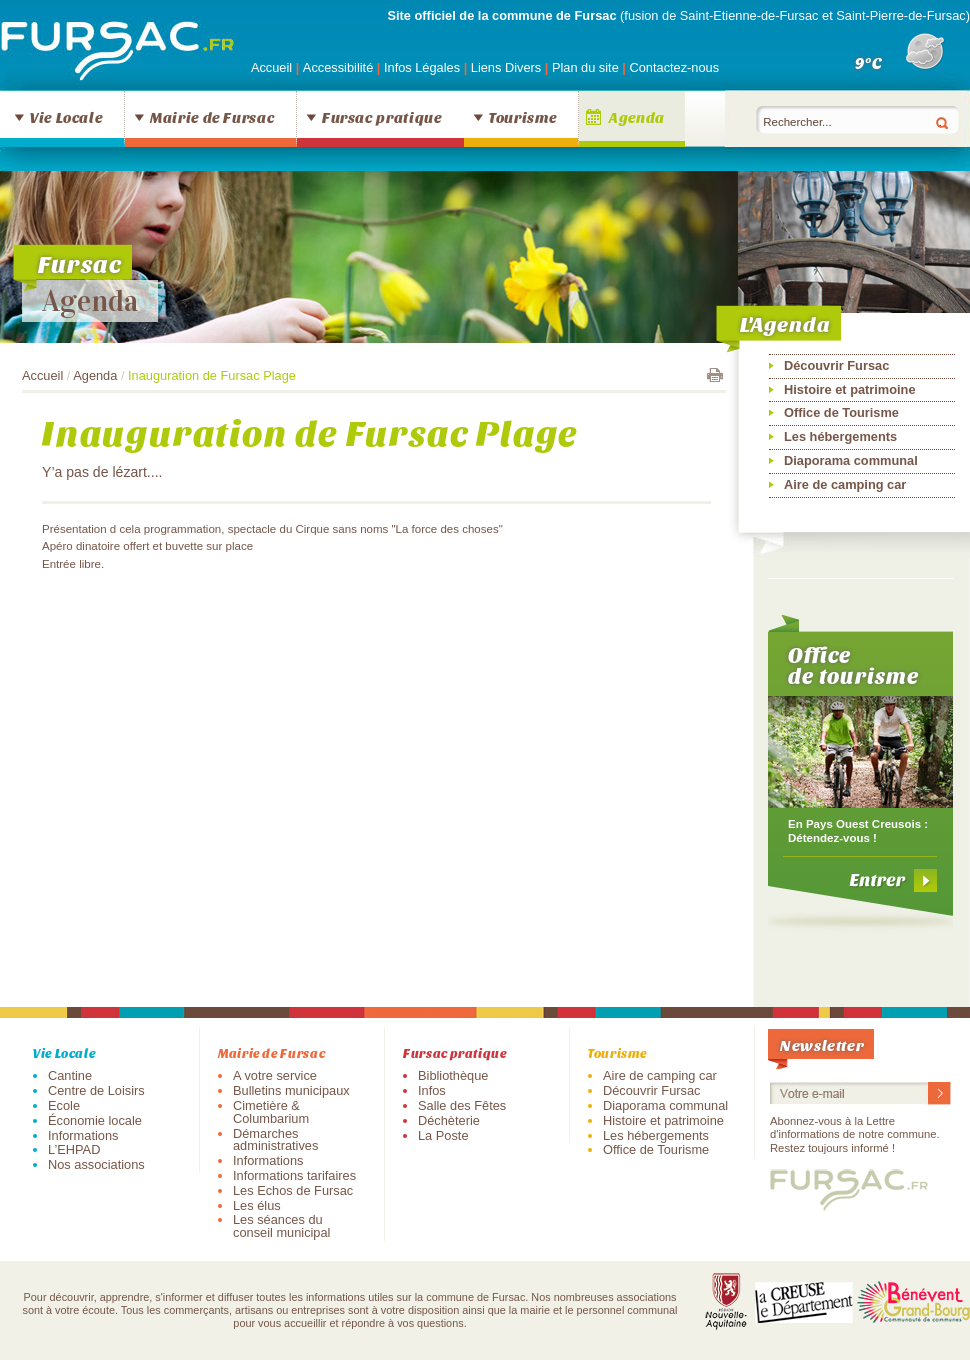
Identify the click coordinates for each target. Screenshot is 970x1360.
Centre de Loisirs (96, 1090)
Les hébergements (840, 436)
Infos (432, 1090)
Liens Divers (506, 67)
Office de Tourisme (841, 412)
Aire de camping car (845, 484)
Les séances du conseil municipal (281, 1226)
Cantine (70, 1075)
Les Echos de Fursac (293, 1190)
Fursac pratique (382, 117)
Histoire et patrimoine (850, 389)
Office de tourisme (853, 665)
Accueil (271, 67)
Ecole (64, 1105)
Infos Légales (424, 67)
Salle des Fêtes (462, 1105)
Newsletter (822, 1044)
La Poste (443, 1135)
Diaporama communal (851, 460)
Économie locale (95, 1120)
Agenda (637, 117)
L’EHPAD (74, 1149)
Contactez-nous (674, 67)
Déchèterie (449, 1120)
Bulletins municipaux (291, 1090)
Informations (83, 1135)
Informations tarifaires (294, 1175)
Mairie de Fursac (212, 117)
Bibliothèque (453, 1075)
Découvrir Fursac (836, 365)
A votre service (275, 1075)
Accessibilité (340, 67)
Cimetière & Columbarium (271, 1112)
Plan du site (585, 67)
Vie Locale (66, 117)
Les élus (257, 1205)
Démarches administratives (275, 1140)
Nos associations (96, 1164)
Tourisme (522, 117)
